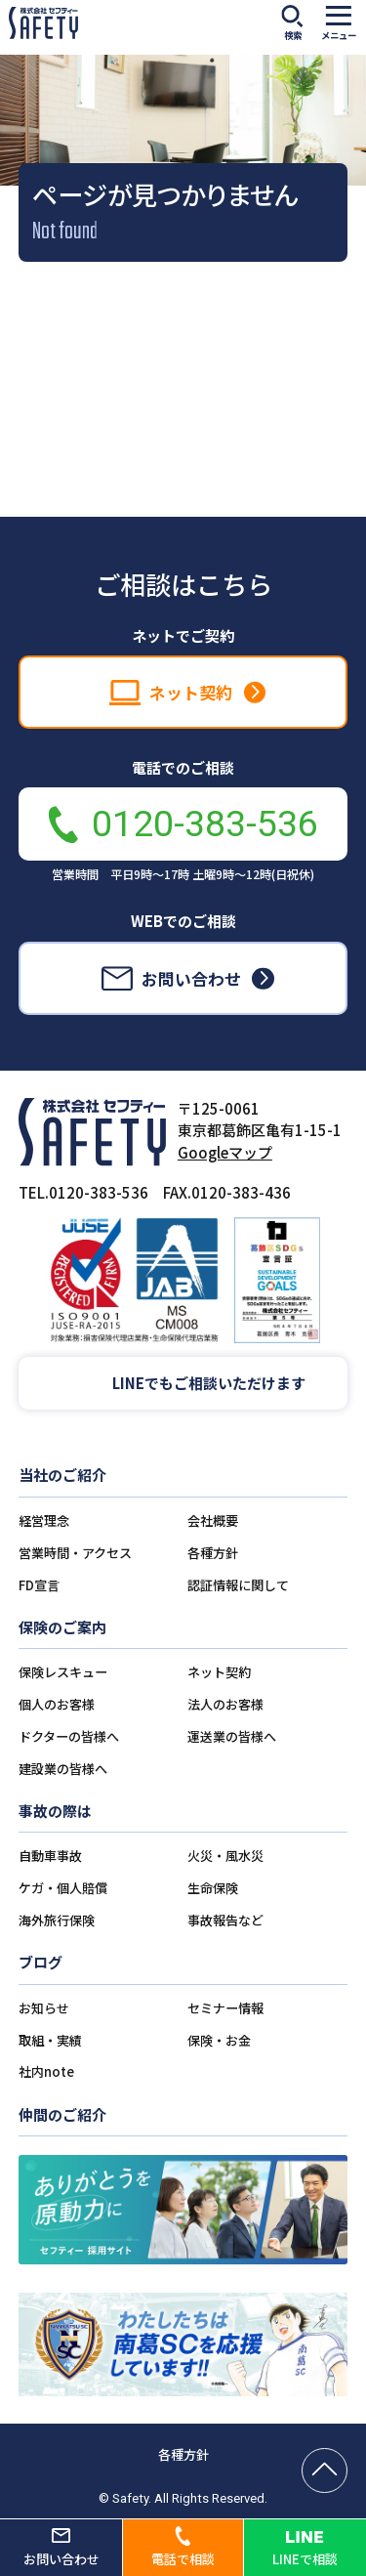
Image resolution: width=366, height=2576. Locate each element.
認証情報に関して (238, 1585)
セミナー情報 (225, 2008)
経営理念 (44, 1520)
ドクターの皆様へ (69, 1736)
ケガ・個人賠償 (63, 1888)
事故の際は (55, 1810)
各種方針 (212, 1552)
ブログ (40, 1962)
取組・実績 (50, 2040)
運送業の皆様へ (231, 1736)
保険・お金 (219, 2040)
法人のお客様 (225, 1704)
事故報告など (225, 1920)
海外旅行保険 (57, 1920)
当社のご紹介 (62, 1474)
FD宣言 (39, 1585)
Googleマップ (225, 1152)
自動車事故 (50, 1855)
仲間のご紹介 (62, 2114)
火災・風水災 (225, 1855)
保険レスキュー (63, 1672)
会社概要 (212, 1520)
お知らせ (44, 2008)
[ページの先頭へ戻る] (324, 2471)
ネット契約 (219, 1672)
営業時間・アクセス (75, 1552)
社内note (46, 2071)
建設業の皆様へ (63, 1768)
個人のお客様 (57, 1704)
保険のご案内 (62, 1627)
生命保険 (212, 1888)
